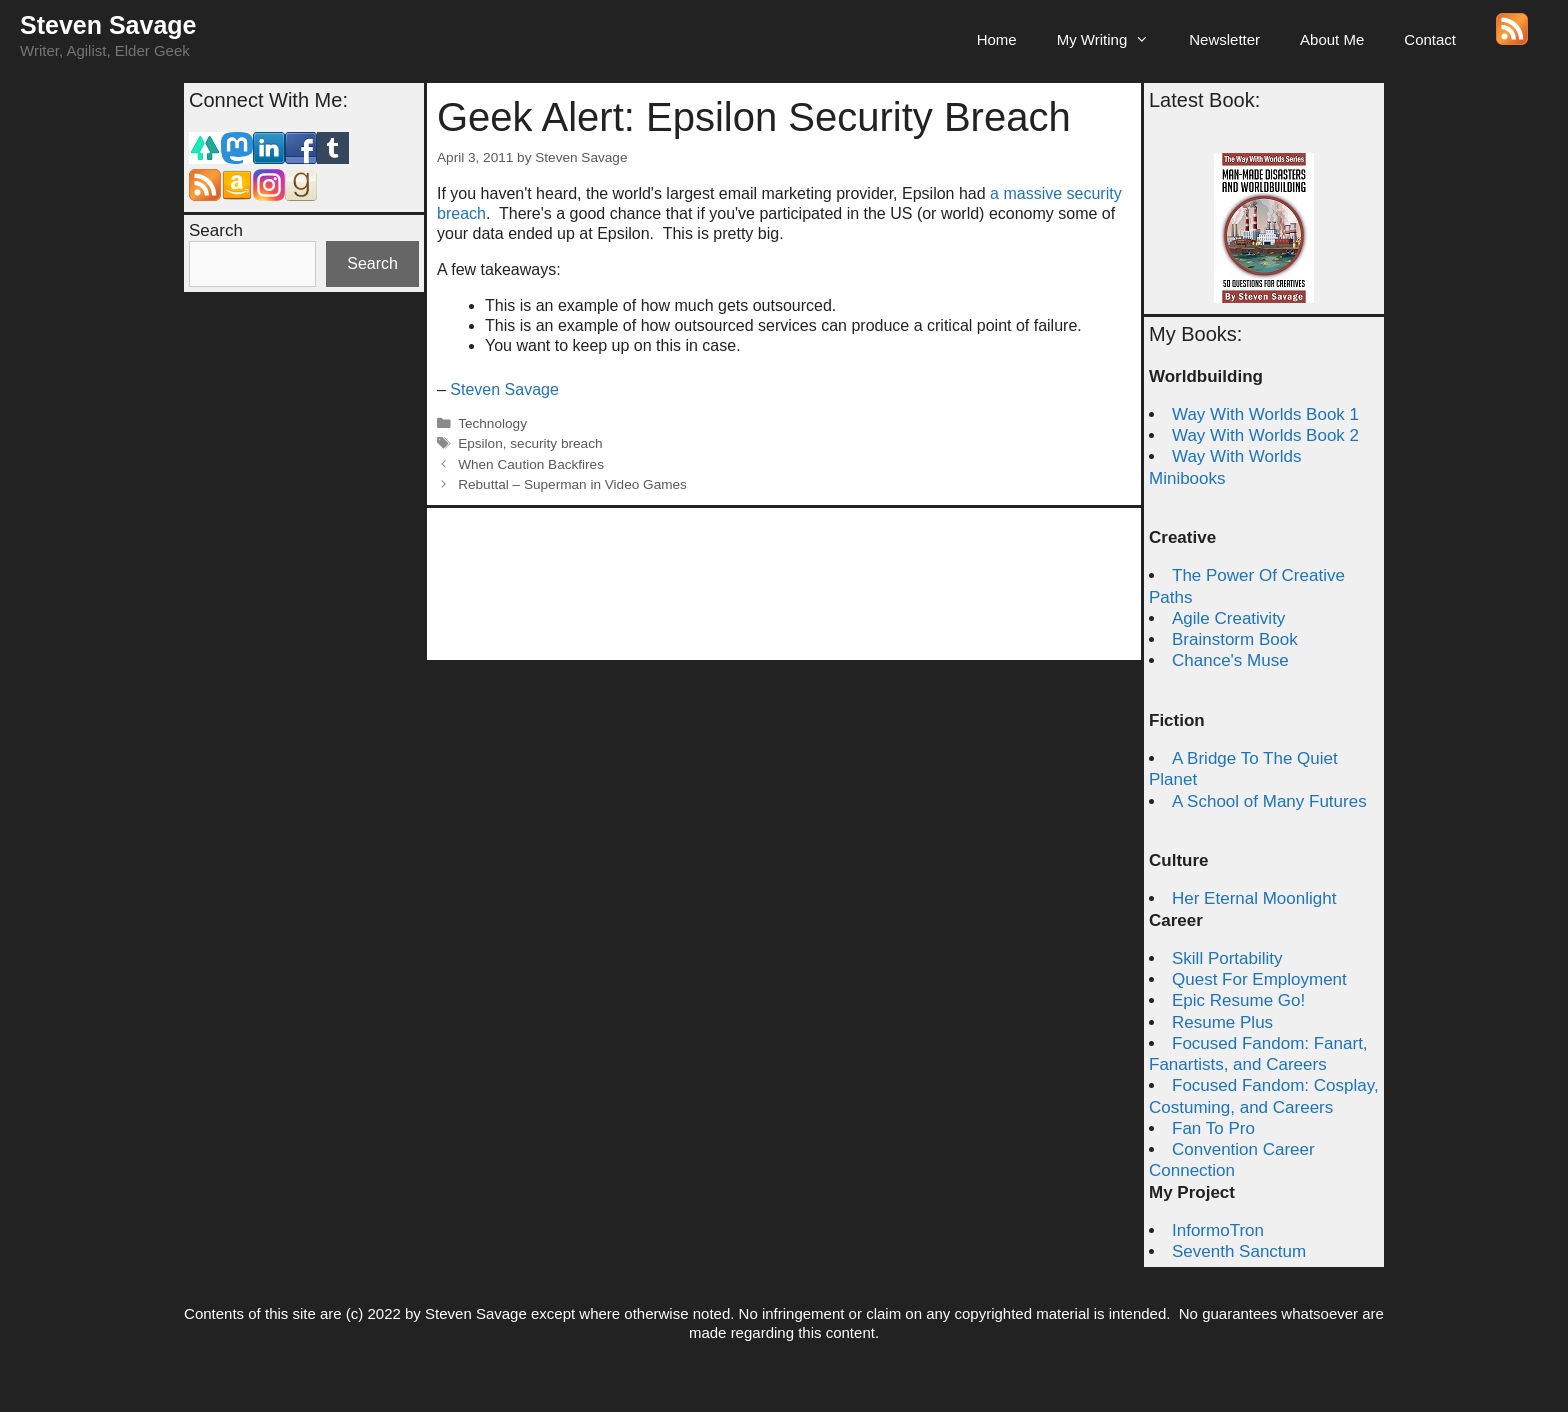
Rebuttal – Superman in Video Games (572, 484)
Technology (492, 423)
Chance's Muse (1230, 660)
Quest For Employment (1259, 979)
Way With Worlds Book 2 (1265, 435)
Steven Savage (108, 25)
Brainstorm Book (1235, 639)
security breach (556, 443)
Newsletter (1224, 39)
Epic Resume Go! (1238, 1000)
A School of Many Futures (1269, 801)
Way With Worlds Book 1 (1265, 414)
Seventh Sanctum (1239, 1251)
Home (997, 39)
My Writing (1113, 40)
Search (216, 230)
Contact (1430, 39)
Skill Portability (1227, 958)
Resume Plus (1222, 1022)
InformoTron (1218, 1230)
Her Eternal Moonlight (1254, 898)
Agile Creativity (1228, 618)
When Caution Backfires (531, 464)
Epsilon (480, 443)
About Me (1332, 39)
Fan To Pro (1213, 1128)
